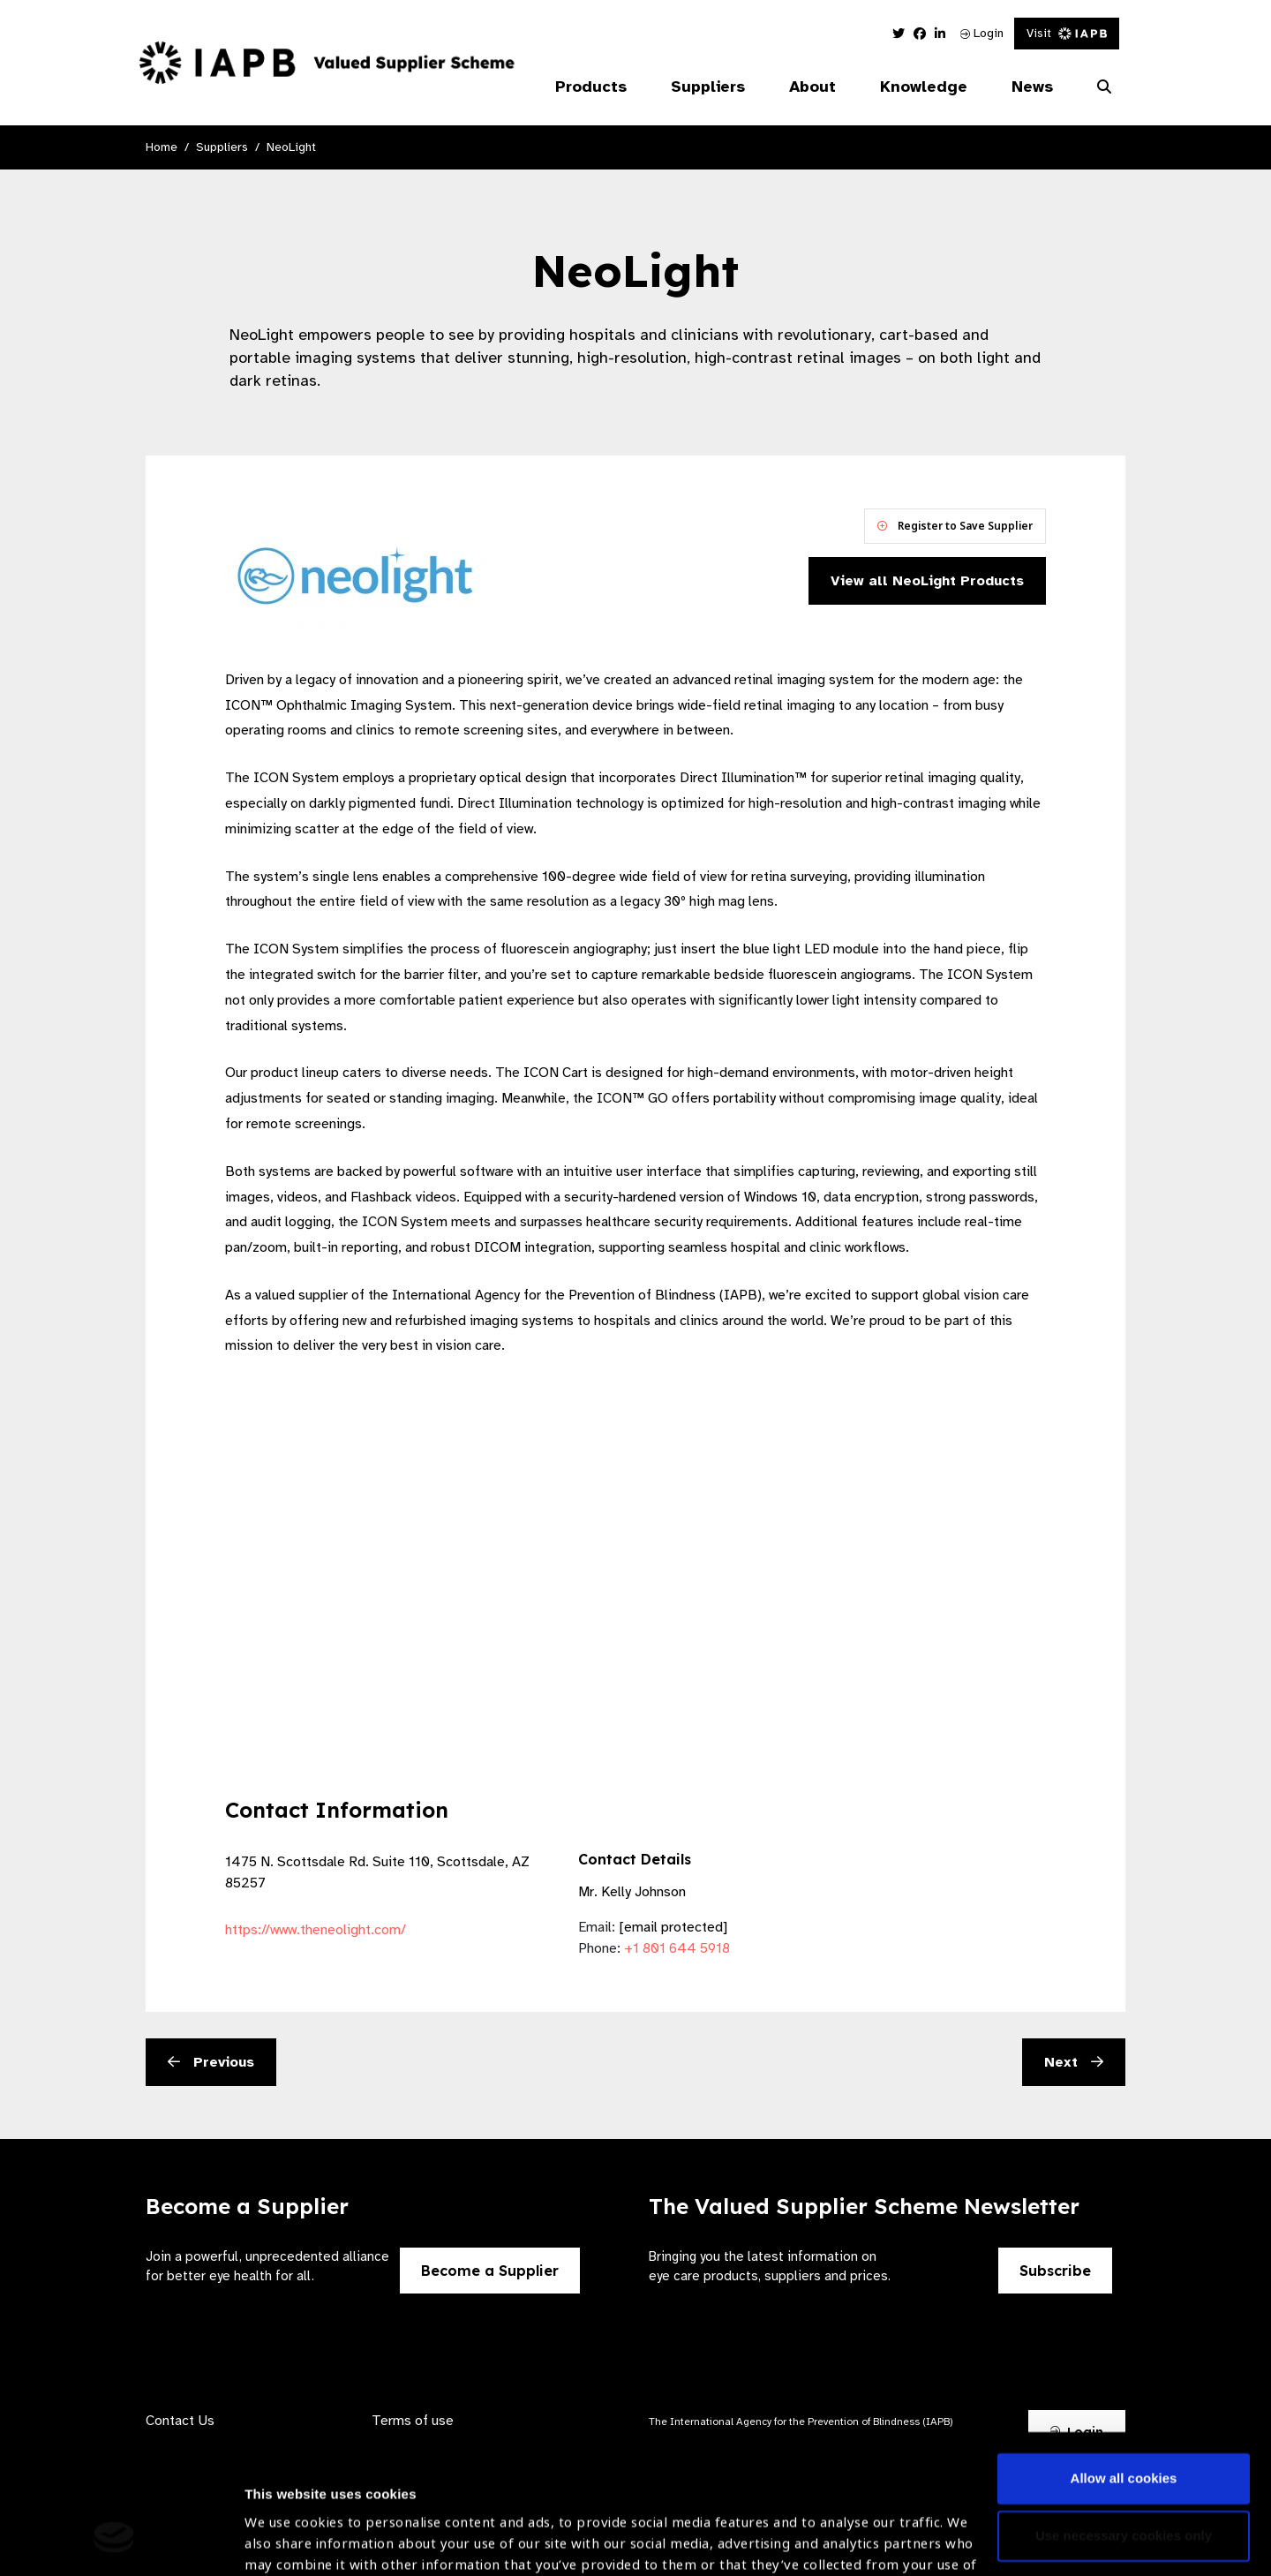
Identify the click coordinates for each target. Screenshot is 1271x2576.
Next (1073, 2062)
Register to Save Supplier (955, 526)
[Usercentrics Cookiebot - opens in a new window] (114, 2541)
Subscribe (1055, 2270)
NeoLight (291, 146)
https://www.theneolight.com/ (315, 1930)
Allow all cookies (1124, 2358)
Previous (211, 2062)
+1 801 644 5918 (677, 1948)
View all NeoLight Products (927, 581)
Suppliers (222, 146)
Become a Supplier (490, 2270)
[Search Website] (1104, 87)
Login (982, 33)
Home (161, 146)
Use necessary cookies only (1123, 2415)
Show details (285, 2523)
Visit (1067, 33)
